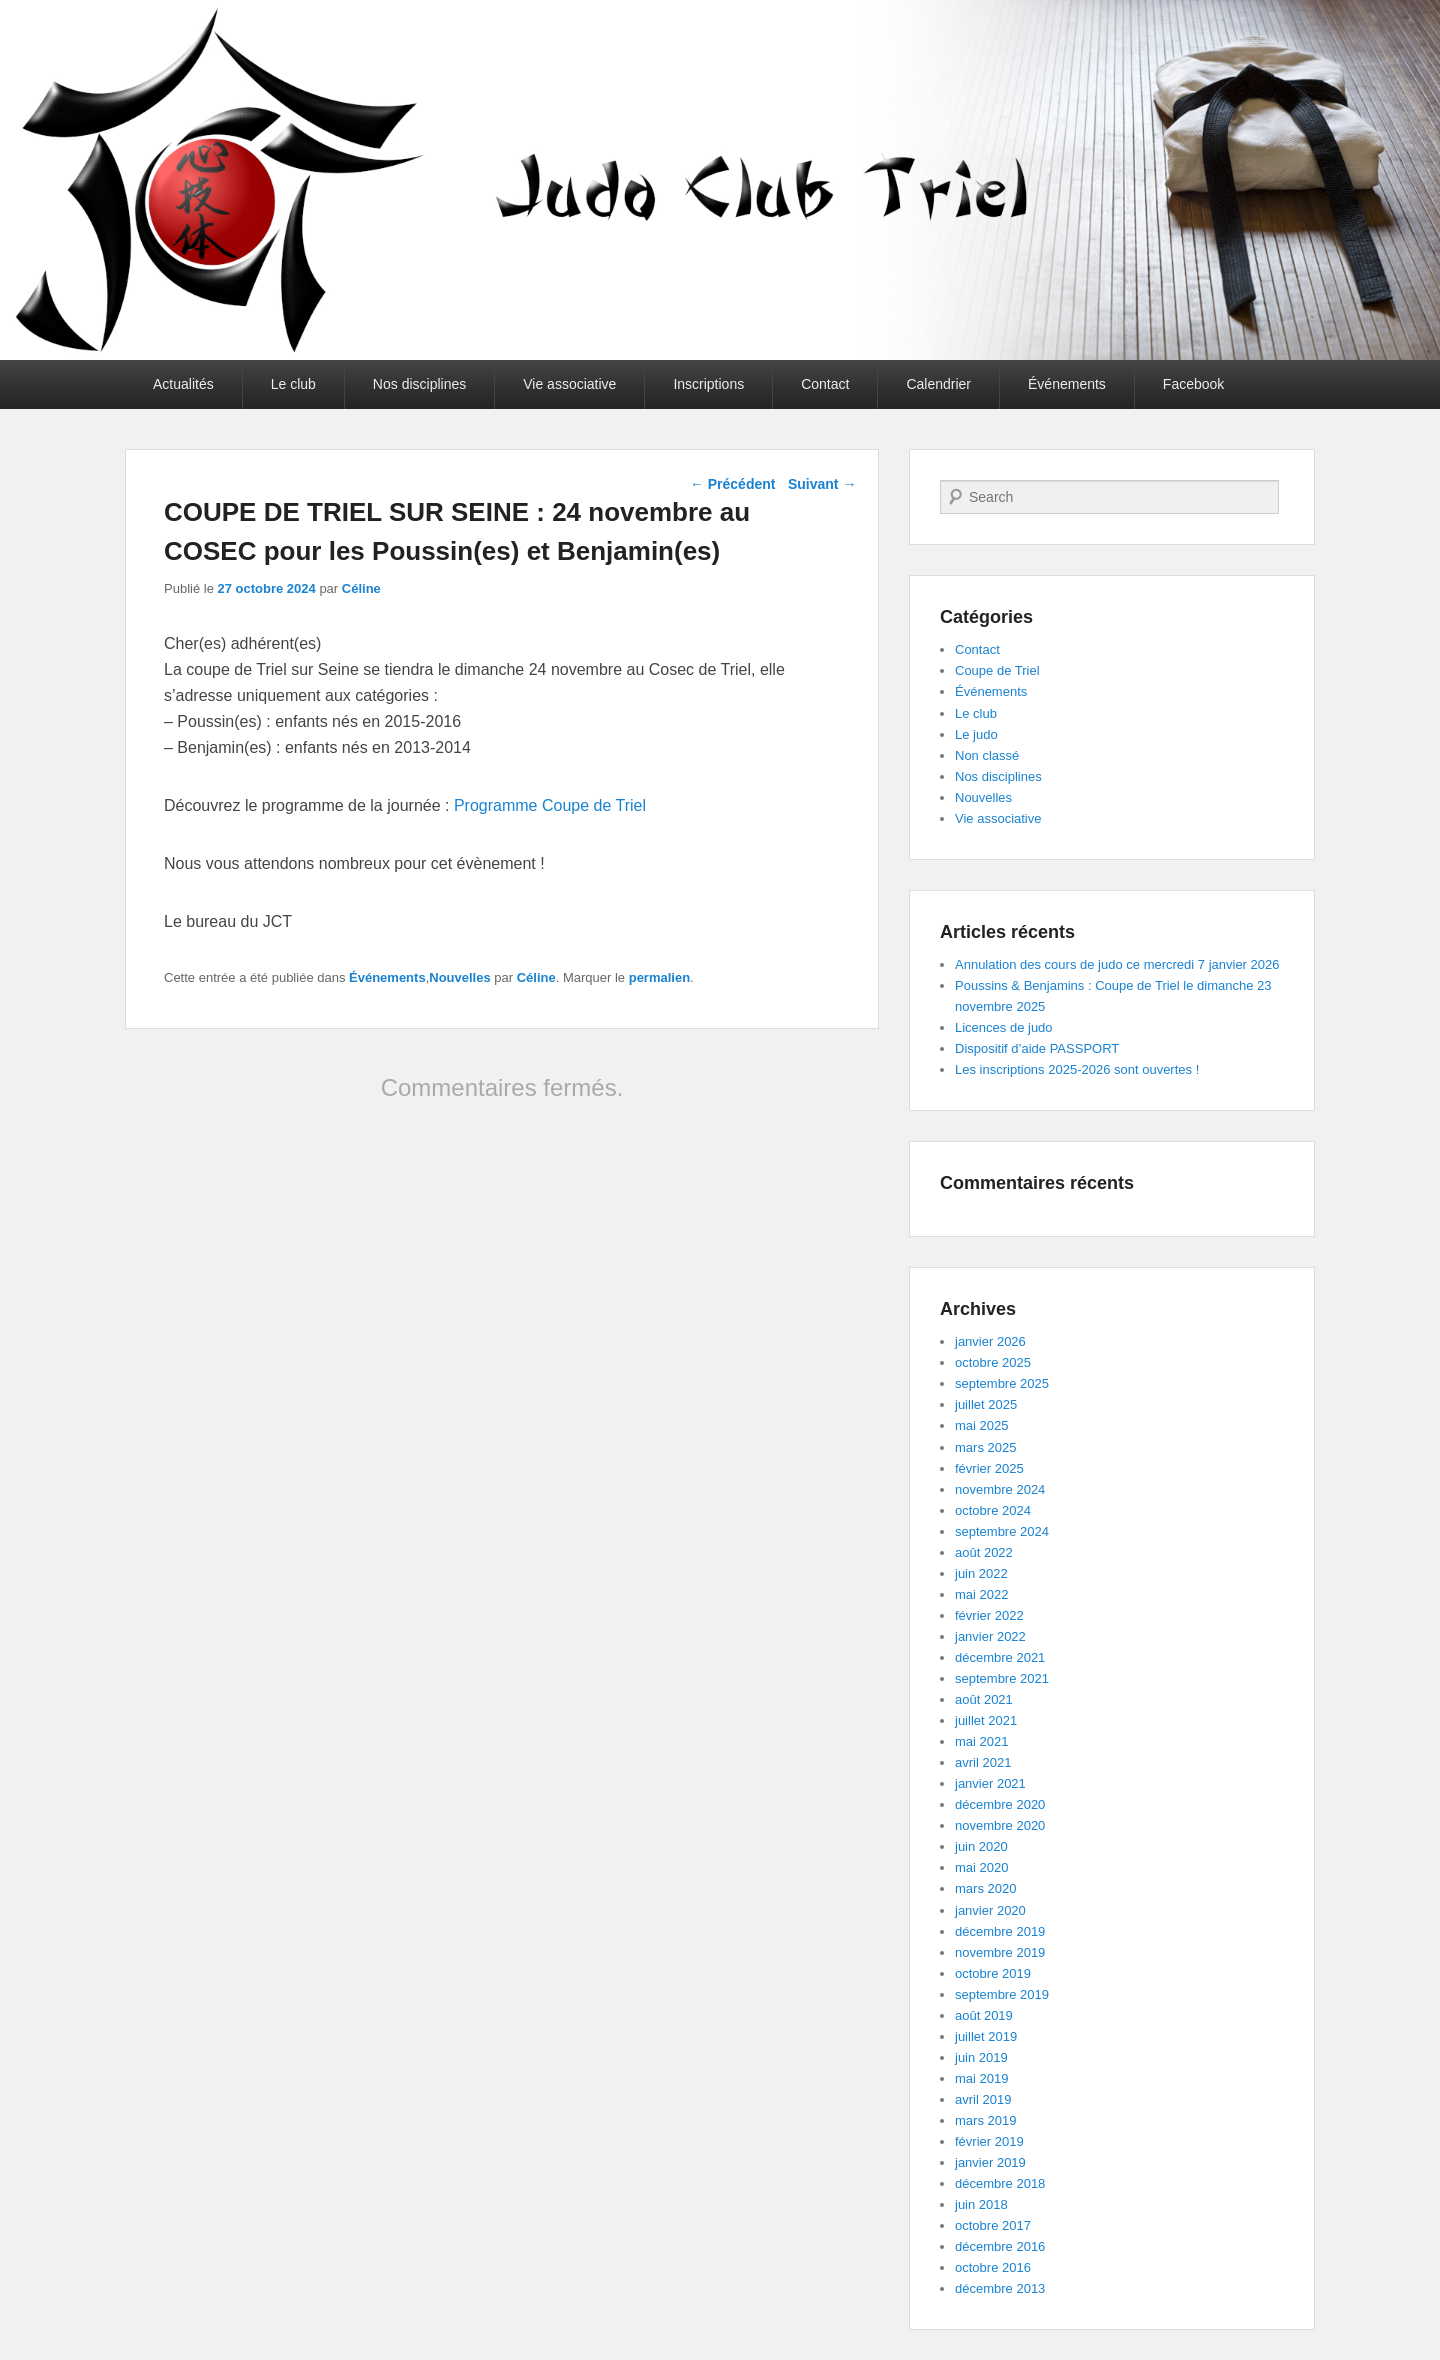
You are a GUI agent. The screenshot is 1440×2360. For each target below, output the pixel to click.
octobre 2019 (993, 1973)
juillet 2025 (986, 1404)
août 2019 (984, 2015)
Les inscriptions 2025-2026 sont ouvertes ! (1077, 1069)
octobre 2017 (993, 2225)
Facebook (1193, 384)
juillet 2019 (986, 2036)
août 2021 (984, 1699)
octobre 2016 (993, 2267)
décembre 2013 (1000, 2288)
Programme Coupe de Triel (550, 805)
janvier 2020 (990, 1910)
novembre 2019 (1000, 1952)
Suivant (822, 484)
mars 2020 (985, 1888)
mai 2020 (981, 1867)
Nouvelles (459, 977)
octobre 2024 (993, 1510)
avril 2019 (983, 2099)
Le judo (976, 734)
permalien (659, 977)
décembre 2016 (1000, 2246)
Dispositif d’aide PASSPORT (1037, 1048)
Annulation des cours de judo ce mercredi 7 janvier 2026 (1117, 964)
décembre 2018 (1000, 2183)
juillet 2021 (986, 1720)
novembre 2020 (1000, 1825)
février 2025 (989, 1468)
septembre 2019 (1002, 1994)
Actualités (183, 384)
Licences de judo (1004, 1027)
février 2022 (989, 1615)
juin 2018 (981, 2204)
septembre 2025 (1002, 1383)
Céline (361, 588)
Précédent (733, 484)
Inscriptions (708, 384)
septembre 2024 (1002, 1531)
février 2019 (989, 2141)
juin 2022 (981, 1573)
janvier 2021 (990, 1783)
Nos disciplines (419, 384)
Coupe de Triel (997, 670)
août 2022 (984, 1552)
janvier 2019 (990, 2162)
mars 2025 (985, 1447)
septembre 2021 (1002, 1678)
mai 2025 (981, 1425)
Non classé (987, 755)
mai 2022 (981, 1594)
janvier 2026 (990, 1341)
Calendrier (938, 384)
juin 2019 (981, 2057)
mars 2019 (985, 2120)
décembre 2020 (1000, 1804)
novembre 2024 (1000, 1489)
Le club (293, 384)
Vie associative (569, 384)
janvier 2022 (990, 1636)
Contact (825, 384)
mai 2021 (981, 1741)
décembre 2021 (1000, 1657)
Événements (1067, 384)
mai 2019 (981, 2078)
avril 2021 (983, 1762)
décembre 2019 (1000, 1931)
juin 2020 (981, 1846)
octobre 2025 (993, 1362)
